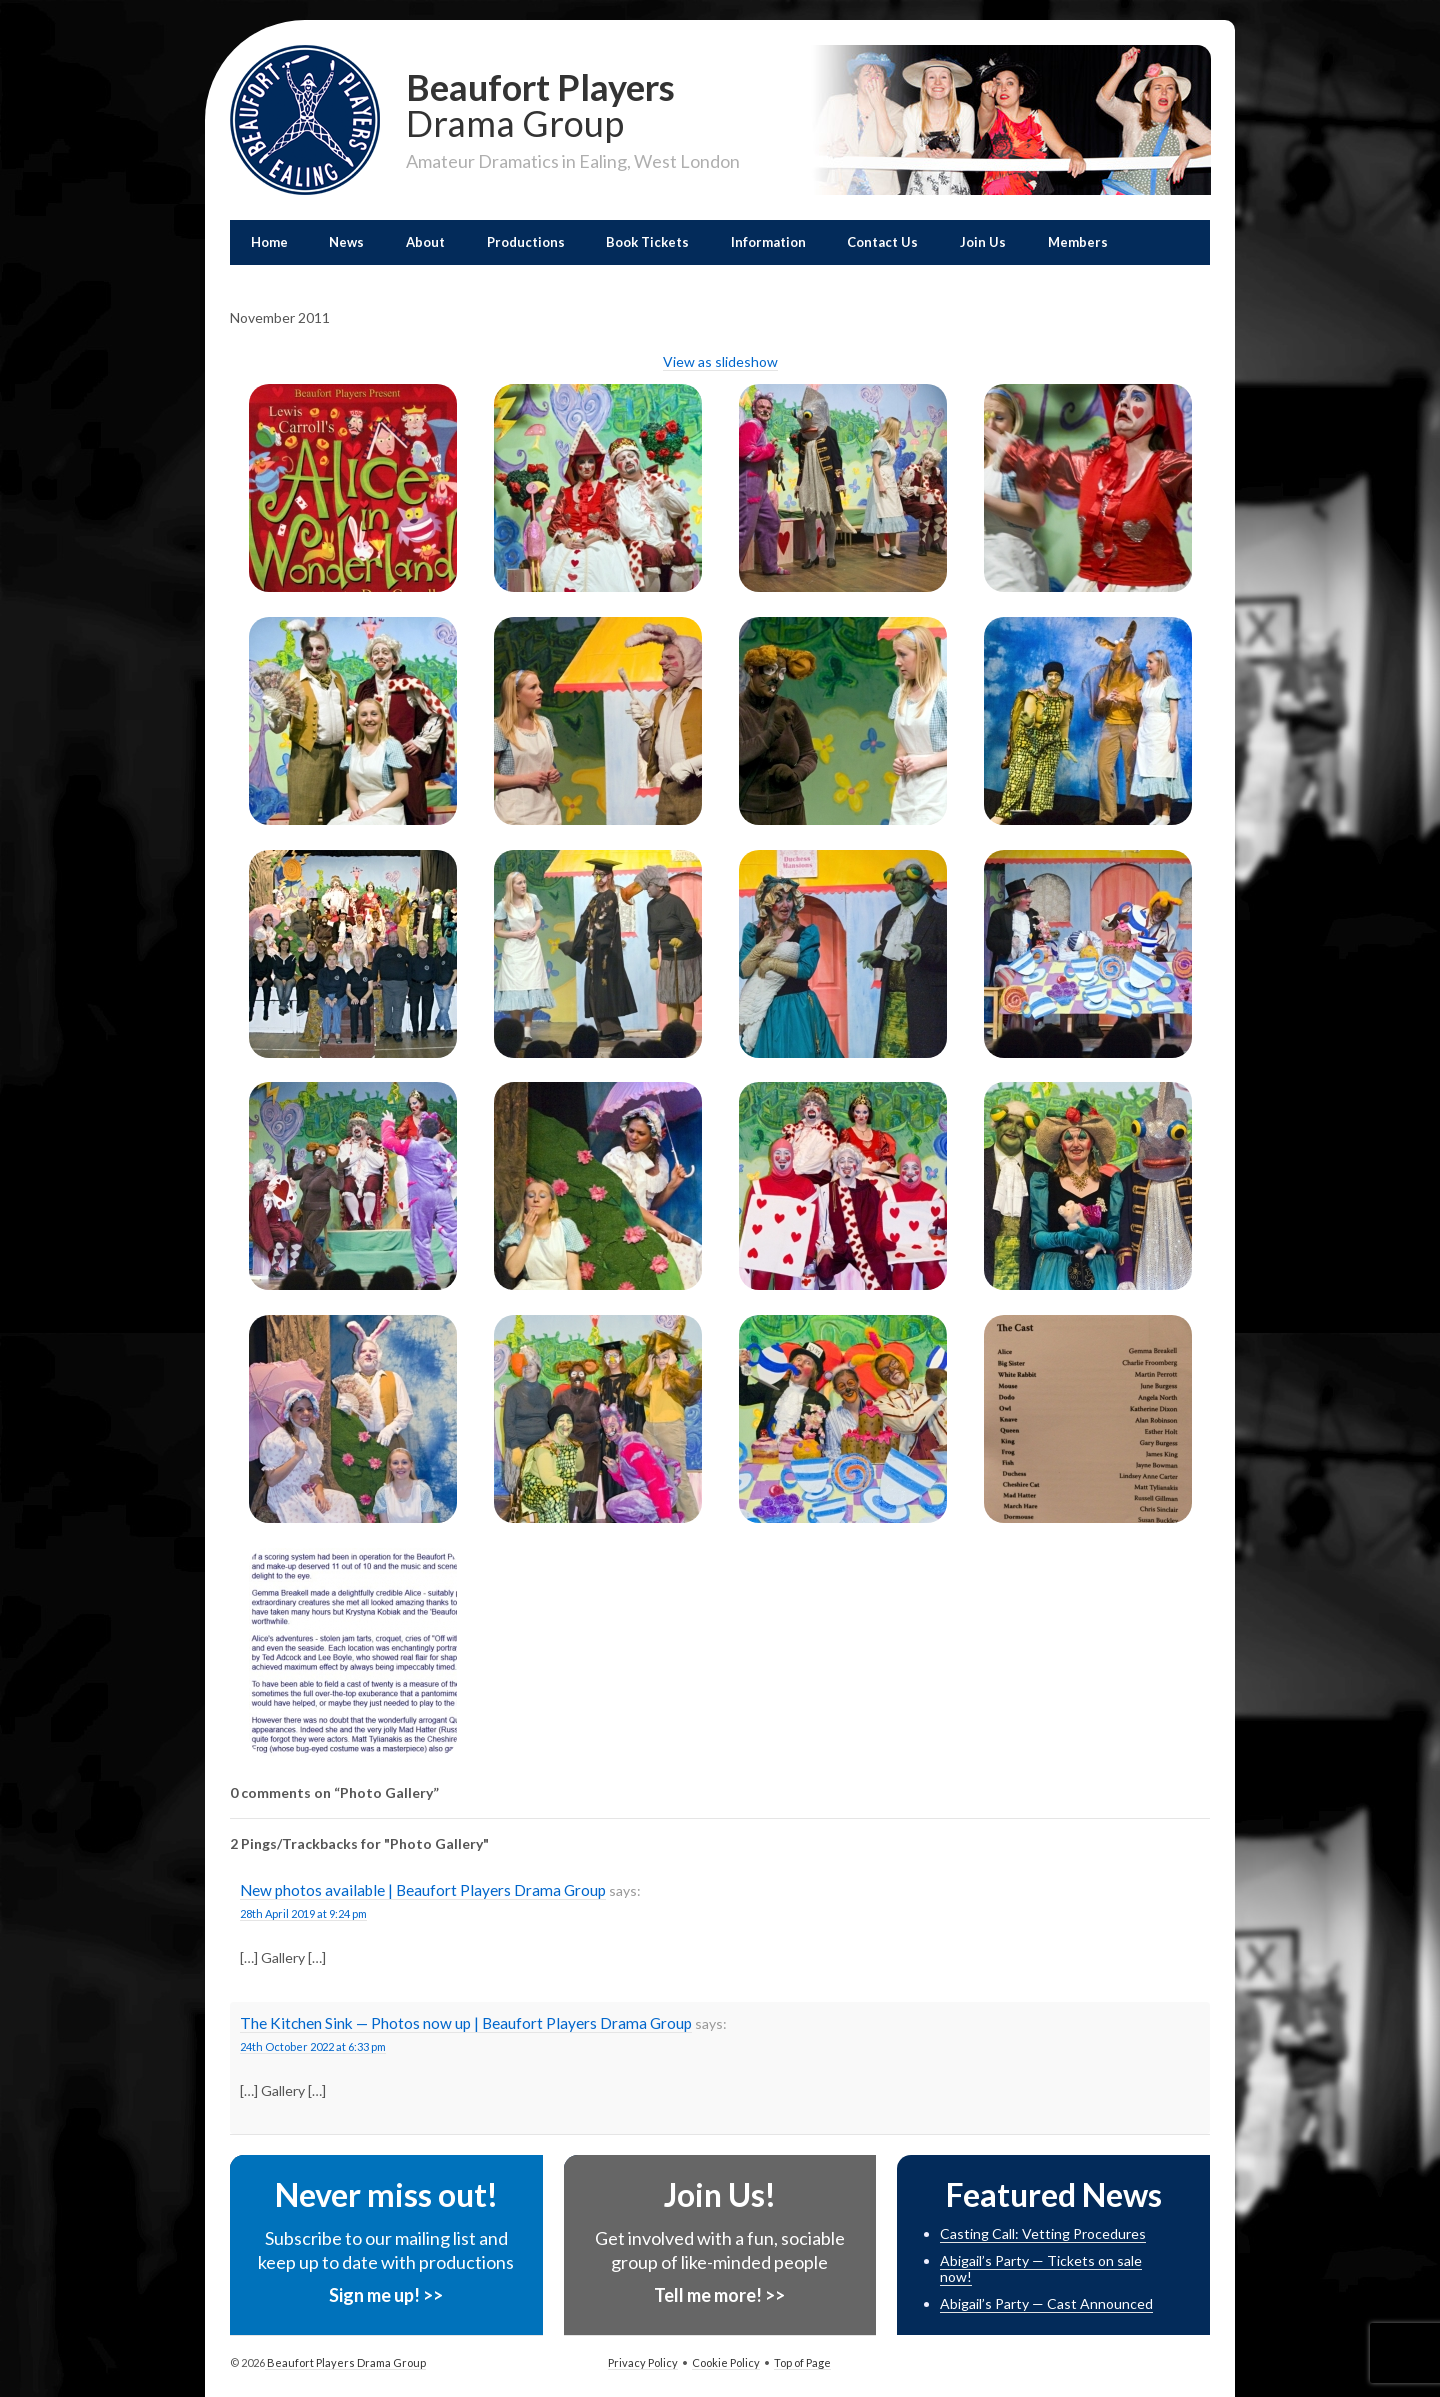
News (346, 242)
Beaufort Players (573, 103)
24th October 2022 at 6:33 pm (313, 2046)
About (425, 242)
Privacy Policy (643, 2362)
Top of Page (802, 2362)
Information (768, 242)
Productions (526, 242)
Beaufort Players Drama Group (345, 2362)
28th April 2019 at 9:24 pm (303, 1913)
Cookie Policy (726, 2362)
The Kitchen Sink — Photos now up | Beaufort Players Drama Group (466, 2023)
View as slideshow (720, 361)
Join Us (983, 242)
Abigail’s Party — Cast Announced (1046, 2303)
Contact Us (882, 242)
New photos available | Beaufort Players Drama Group (423, 1890)
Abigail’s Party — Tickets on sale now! (1041, 2269)
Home (269, 242)
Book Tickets (647, 242)
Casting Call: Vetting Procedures (1043, 2233)
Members (1078, 242)
